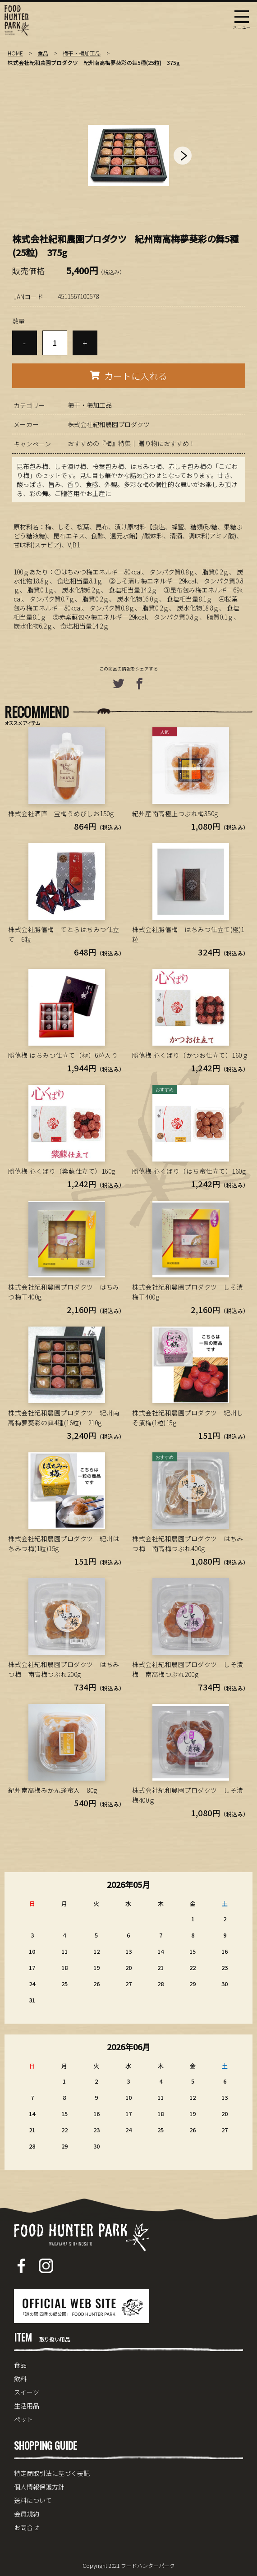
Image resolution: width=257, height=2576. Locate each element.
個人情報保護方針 (39, 2486)
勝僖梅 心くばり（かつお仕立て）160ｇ (190, 1055)
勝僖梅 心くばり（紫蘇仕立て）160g (61, 1171)
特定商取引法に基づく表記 (52, 2473)
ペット (23, 2419)
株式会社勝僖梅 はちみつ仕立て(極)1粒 (188, 934)
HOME (15, 53)
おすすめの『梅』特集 (99, 443)
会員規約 (26, 2513)
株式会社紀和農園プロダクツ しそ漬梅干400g (187, 1291)
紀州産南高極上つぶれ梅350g (175, 813)
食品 (42, 53)
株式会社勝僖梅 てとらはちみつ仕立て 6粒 (63, 934)
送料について (33, 2500)
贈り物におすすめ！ (166, 443)
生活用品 (26, 2405)
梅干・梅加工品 (82, 53)
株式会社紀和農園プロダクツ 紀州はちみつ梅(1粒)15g (63, 1543)
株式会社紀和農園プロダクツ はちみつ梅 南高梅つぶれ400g (187, 1543)
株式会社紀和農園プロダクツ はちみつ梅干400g (63, 1291)
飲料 (20, 2378)
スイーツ (26, 2392)
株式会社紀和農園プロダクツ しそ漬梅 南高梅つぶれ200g (187, 1669)
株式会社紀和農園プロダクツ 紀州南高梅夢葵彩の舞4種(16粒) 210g (63, 1417)
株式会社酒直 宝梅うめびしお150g (61, 813)
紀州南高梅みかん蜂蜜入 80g (52, 1790)
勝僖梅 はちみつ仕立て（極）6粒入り (63, 1055)
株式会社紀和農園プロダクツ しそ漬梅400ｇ (187, 1795)
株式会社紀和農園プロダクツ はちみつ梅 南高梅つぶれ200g (63, 1669)
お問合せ (26, 2527)
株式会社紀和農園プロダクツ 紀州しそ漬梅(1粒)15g (187, 1417)
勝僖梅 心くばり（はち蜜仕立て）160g (189, 1171)
